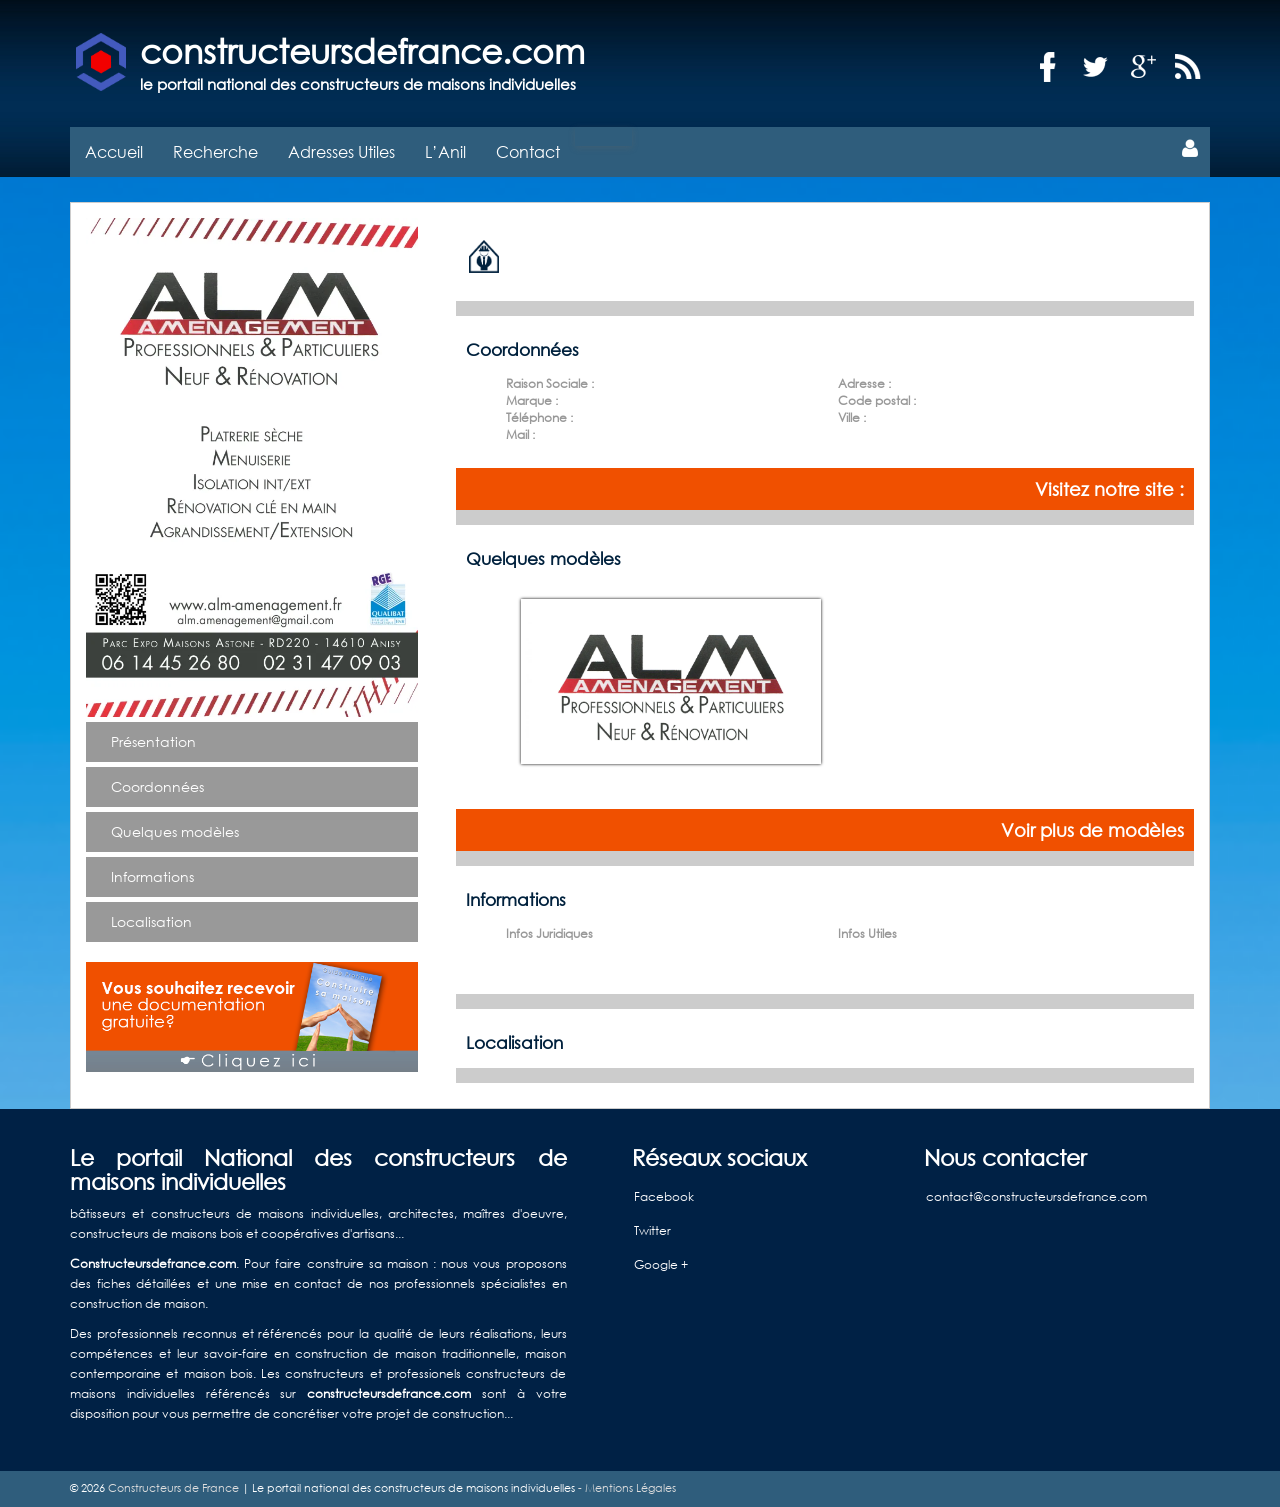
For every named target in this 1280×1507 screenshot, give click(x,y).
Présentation (153, 741)
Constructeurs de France (173, 1488)
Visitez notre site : (1109, 489)
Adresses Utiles (341, 151)
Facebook (664, 1196)
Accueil (114, 151)
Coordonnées (157, 786)
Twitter (652, 1230)
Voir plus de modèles (1092, 830)
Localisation (151, 921)
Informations (152, 876)
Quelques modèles (175, 831)
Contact (528, 151)
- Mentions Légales (625, 1488)
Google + (661, 1264)
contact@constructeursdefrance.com (1036, 1196)
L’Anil (445, 151)
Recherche (215, 151)
